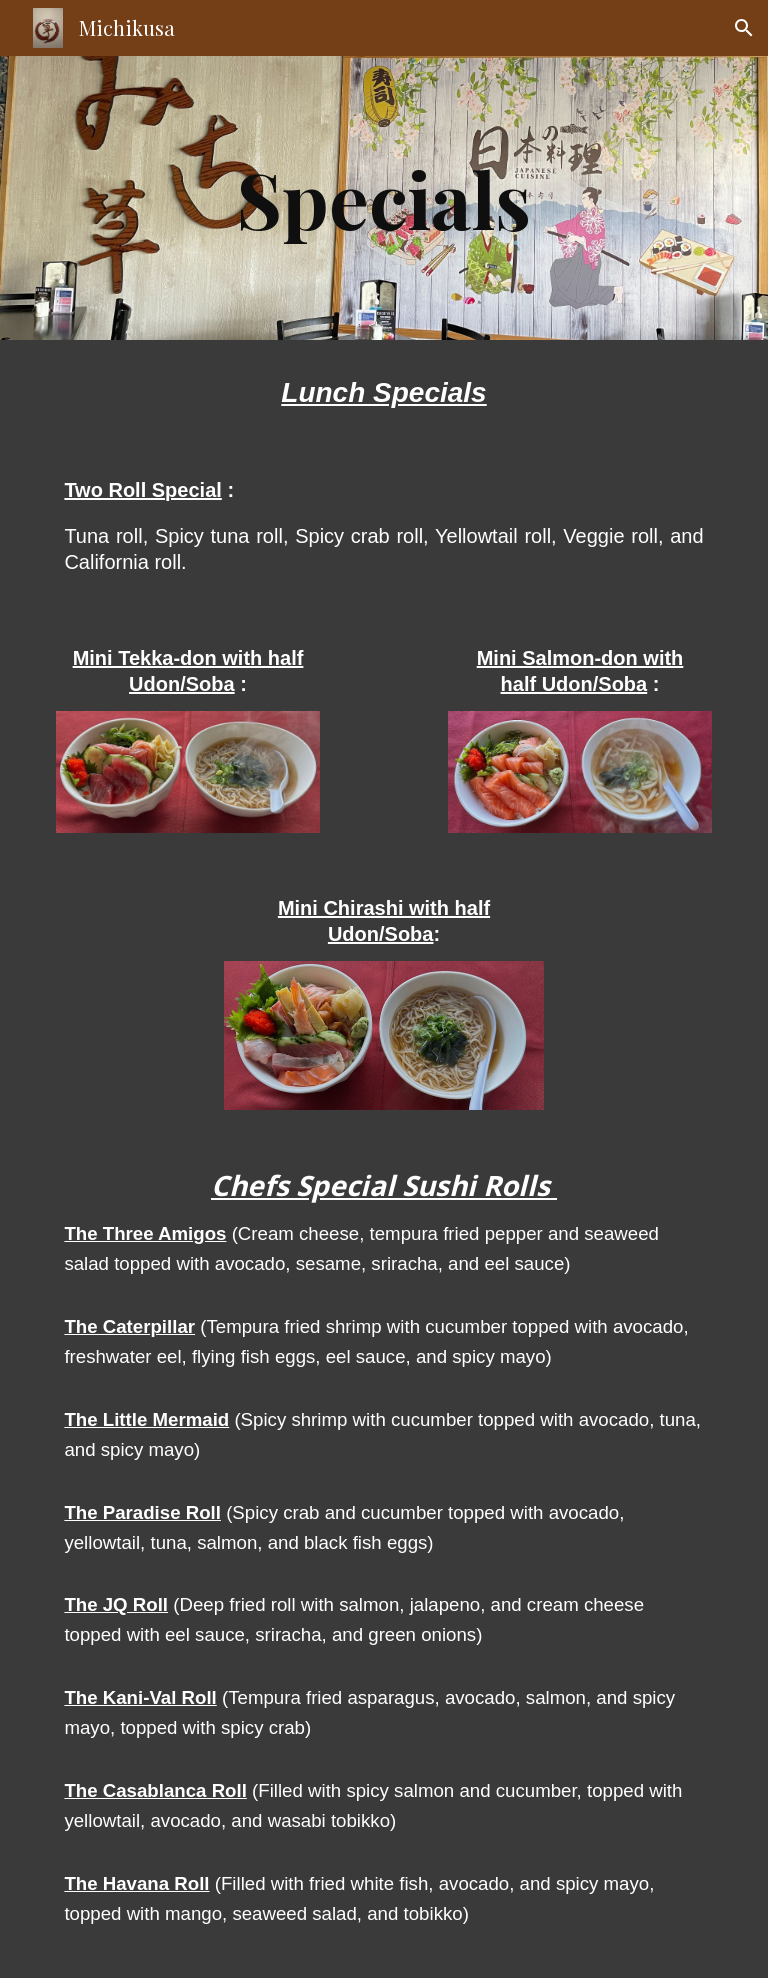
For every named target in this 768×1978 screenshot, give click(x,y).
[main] (383, 198)
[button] (744, 28)
